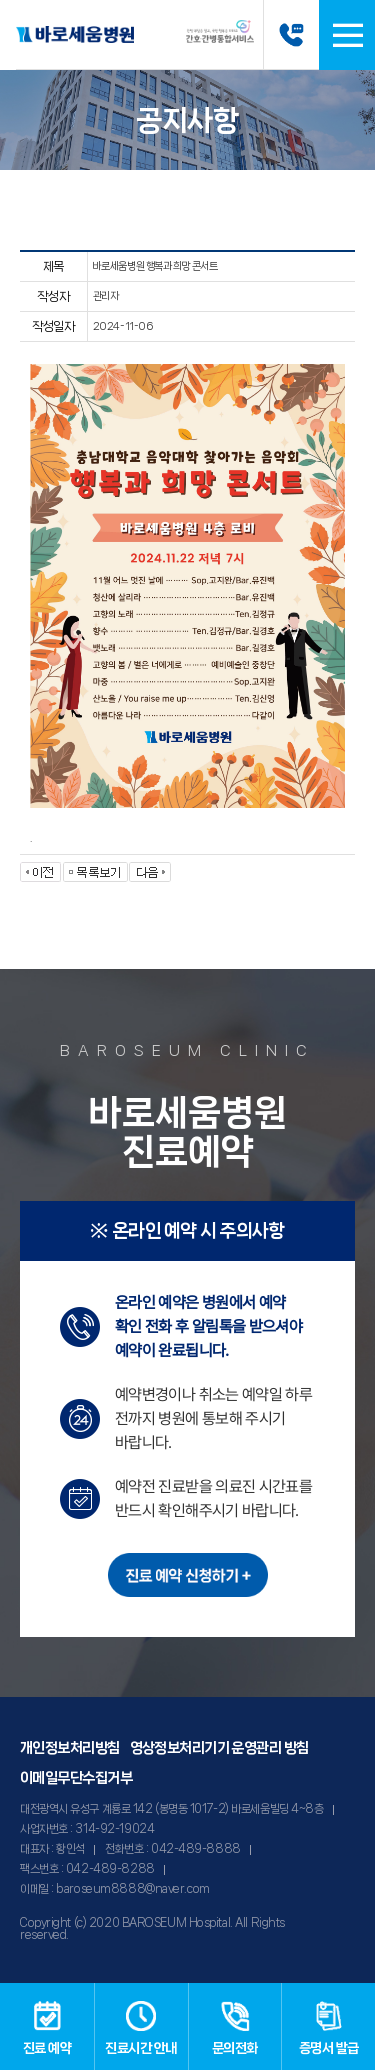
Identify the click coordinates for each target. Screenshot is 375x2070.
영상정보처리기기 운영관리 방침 (219, 1748)
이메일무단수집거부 (76, 1778)
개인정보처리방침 (70, 1748)
